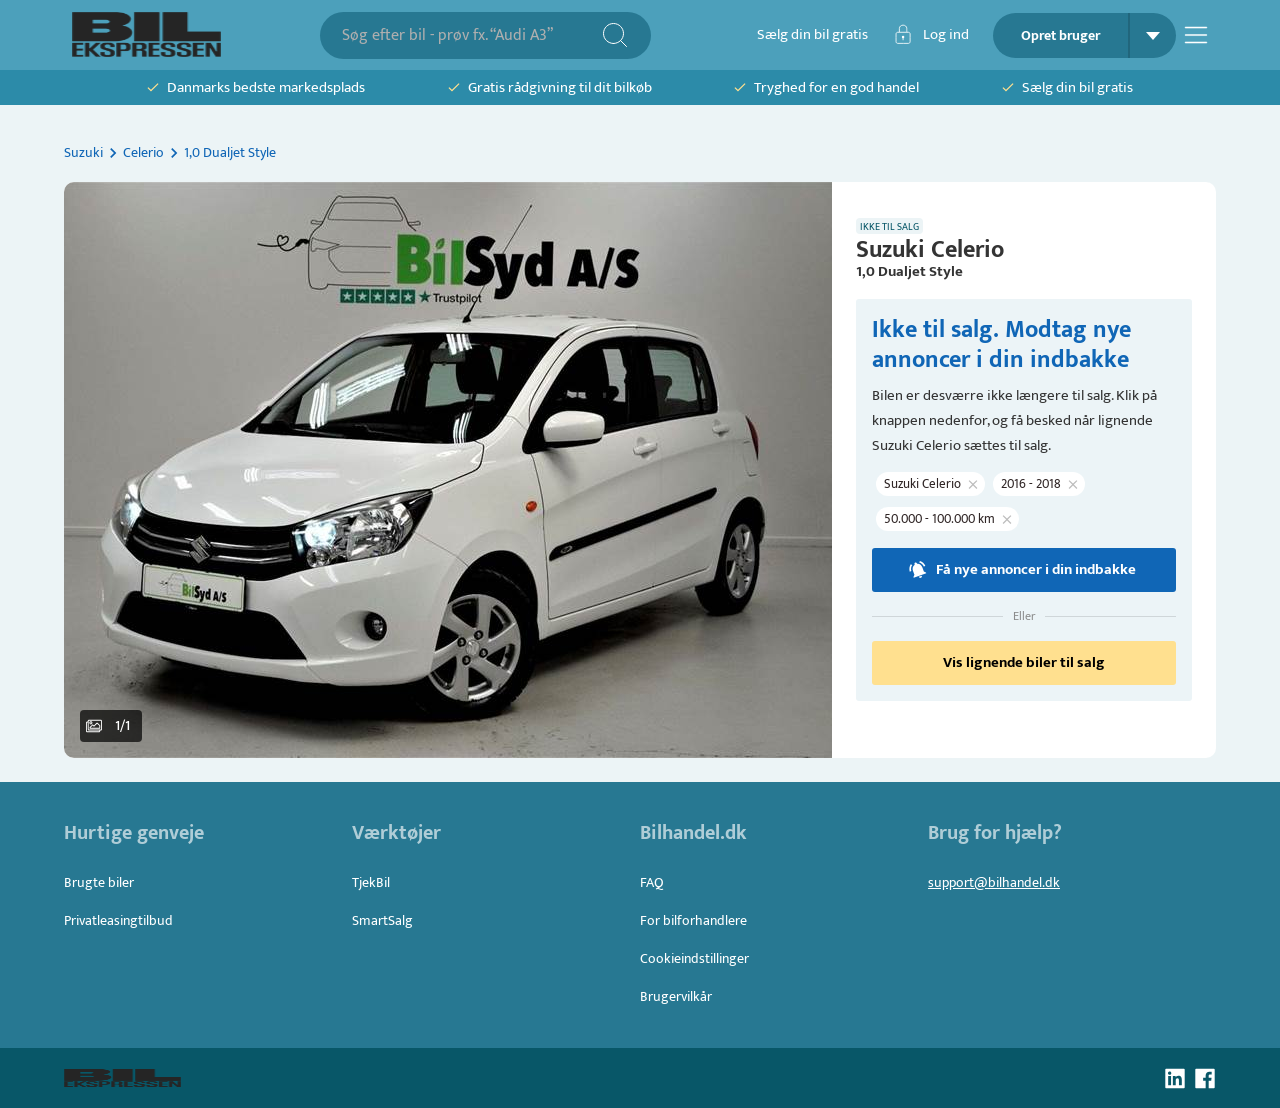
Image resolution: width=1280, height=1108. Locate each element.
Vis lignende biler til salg (1024, 663)
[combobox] (471, 35)
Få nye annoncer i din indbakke (1024, 570)
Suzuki (83, 152)
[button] (448, 470)
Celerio (143, 152)
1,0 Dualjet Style (230, 152)
